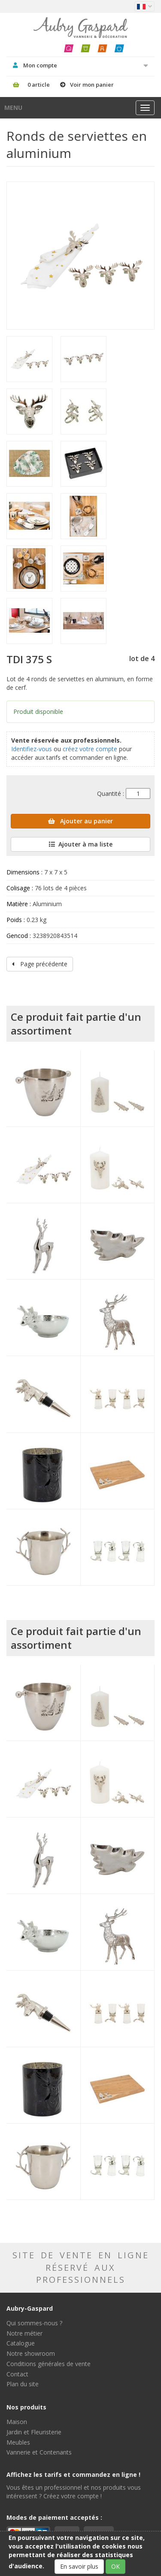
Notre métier (24, 2333)
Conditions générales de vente (48, 2364)
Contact (17, 2374)
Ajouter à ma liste (80, 844)
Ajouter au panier (80, 821)
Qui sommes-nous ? (34, 2323)
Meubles (18, 2442)
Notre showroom (30, 2353)
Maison (16, 2422)
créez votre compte (90, 749)
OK (115, 2566)
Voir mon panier (92, 84)
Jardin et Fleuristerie (33, 2432)
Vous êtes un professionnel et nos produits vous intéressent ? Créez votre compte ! (73, 2491)
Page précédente (39, 964)
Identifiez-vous (31, 749)
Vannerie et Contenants (39, 2452)
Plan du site (22, 2384)
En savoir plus (79, 2566)
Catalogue (20, 2343)
